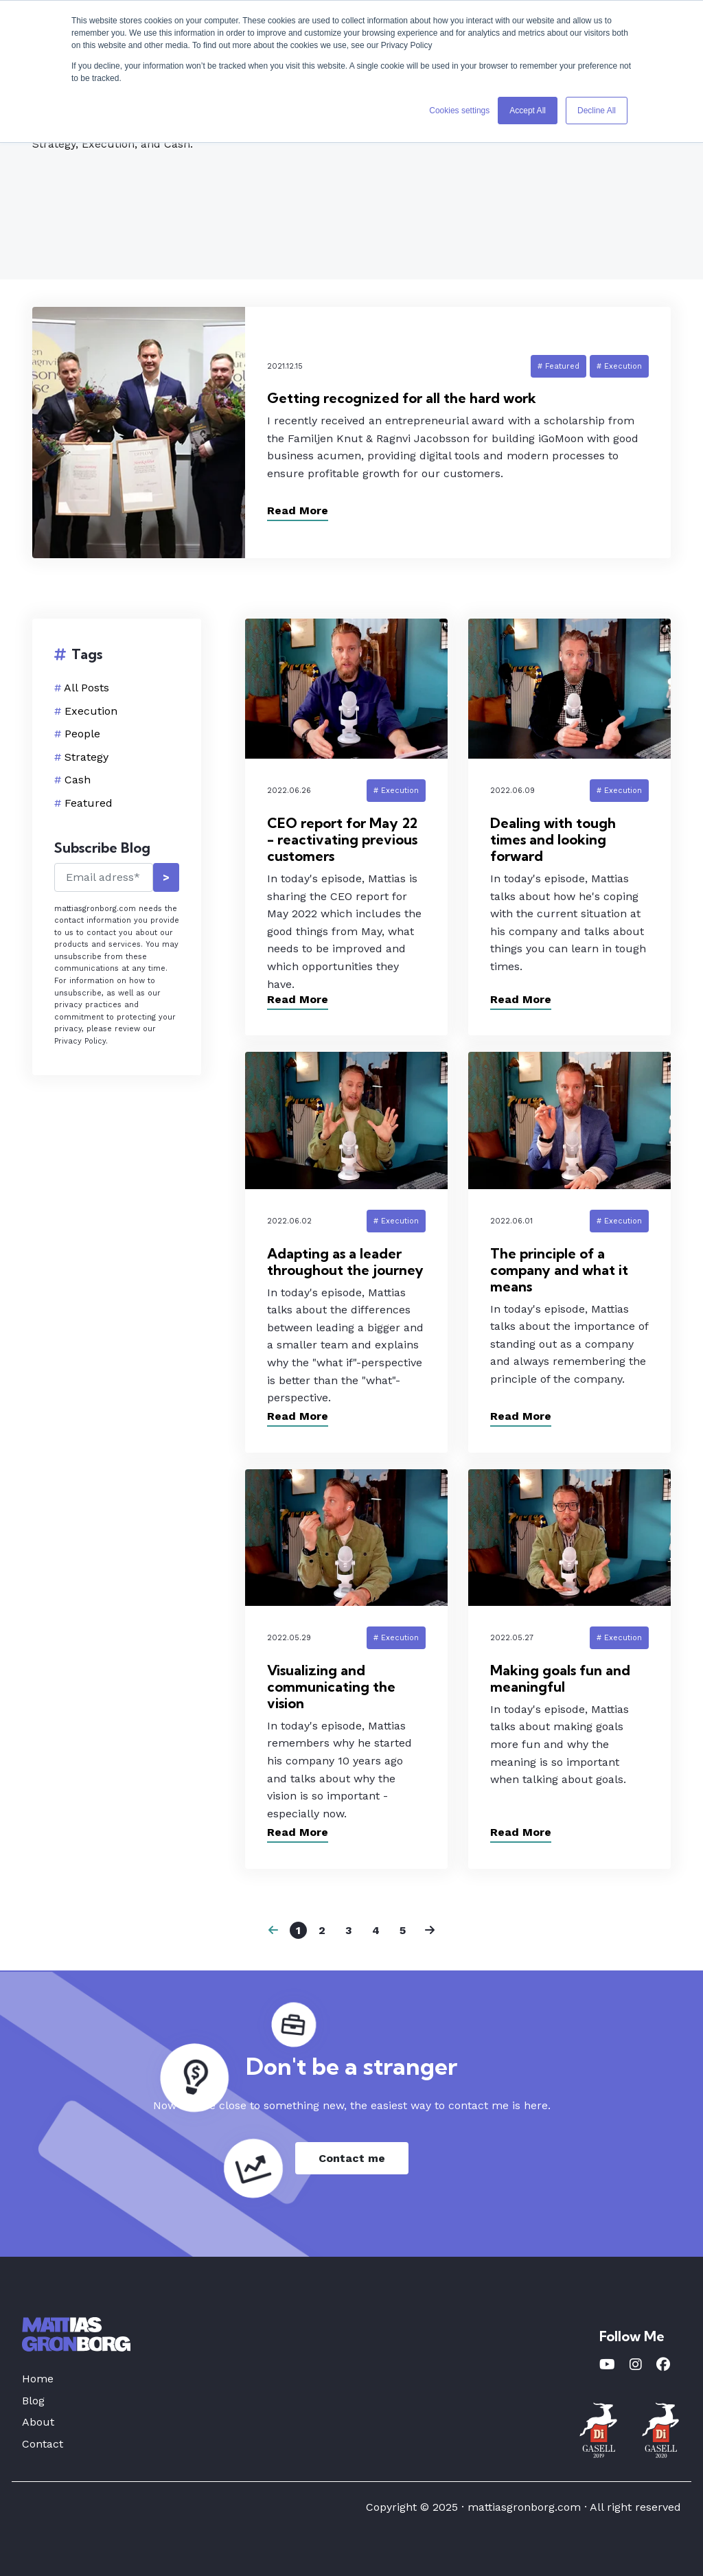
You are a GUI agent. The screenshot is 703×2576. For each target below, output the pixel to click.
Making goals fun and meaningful (560, 1678)
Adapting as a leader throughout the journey (345, 1261)
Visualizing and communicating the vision (331, 1686)
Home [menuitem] (38, 2378)
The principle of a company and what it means (559, 1270)
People (82, 733)
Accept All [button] (527, 110)
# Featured (558, 366)
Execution (91, 710)
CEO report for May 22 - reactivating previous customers (342, 839)
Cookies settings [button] (459, 110)
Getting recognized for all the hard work (401, 397)
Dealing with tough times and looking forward (553, 839)
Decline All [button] (596, 110)
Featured (89, 802)
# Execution (619, 366)
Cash (78, 779)
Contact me (352, 2158)
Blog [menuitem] (33, 2400)
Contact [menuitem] (42, 2443)
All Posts (86, 687)
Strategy (86, 756)
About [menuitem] (38, 2421)
